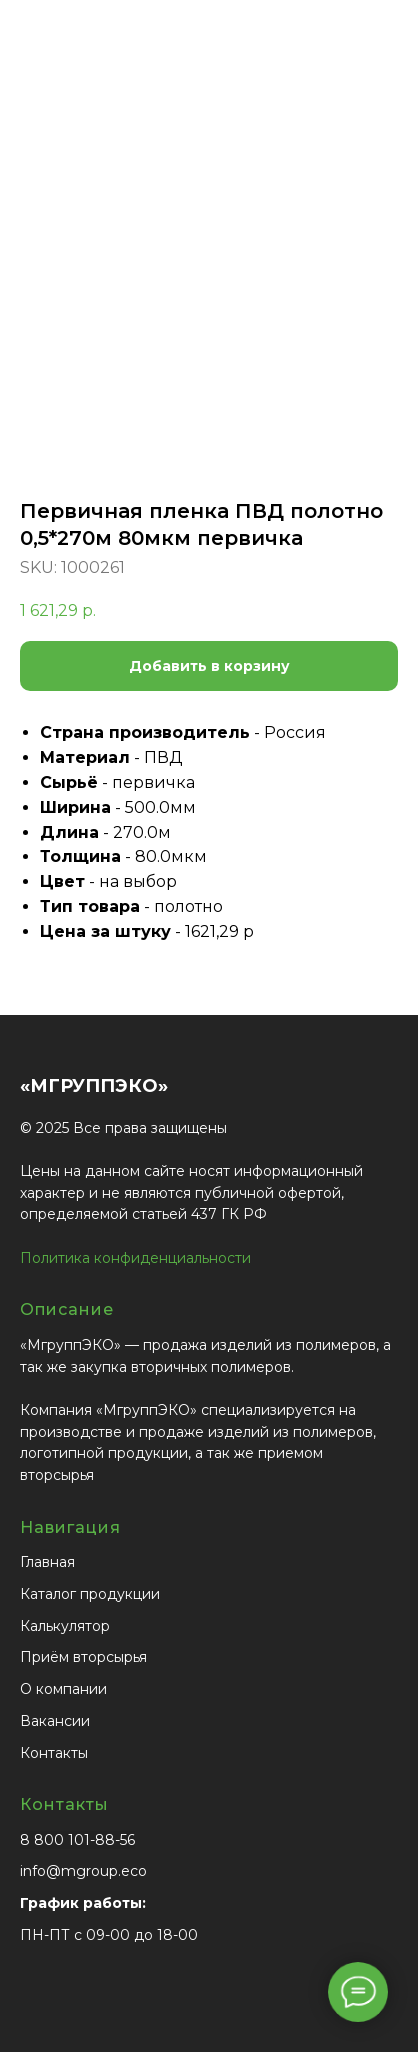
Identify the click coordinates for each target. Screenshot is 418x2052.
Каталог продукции (90, 1594)
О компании (63, 1689)
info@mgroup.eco (83, 1871)
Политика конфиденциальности (135, 1258)
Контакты (54, 1753)
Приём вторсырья (83, 1657)
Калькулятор (65, 1626)
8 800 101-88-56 (77, 1840)
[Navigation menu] (387, 50)
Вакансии (55, 1721)
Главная (47, 1562)
